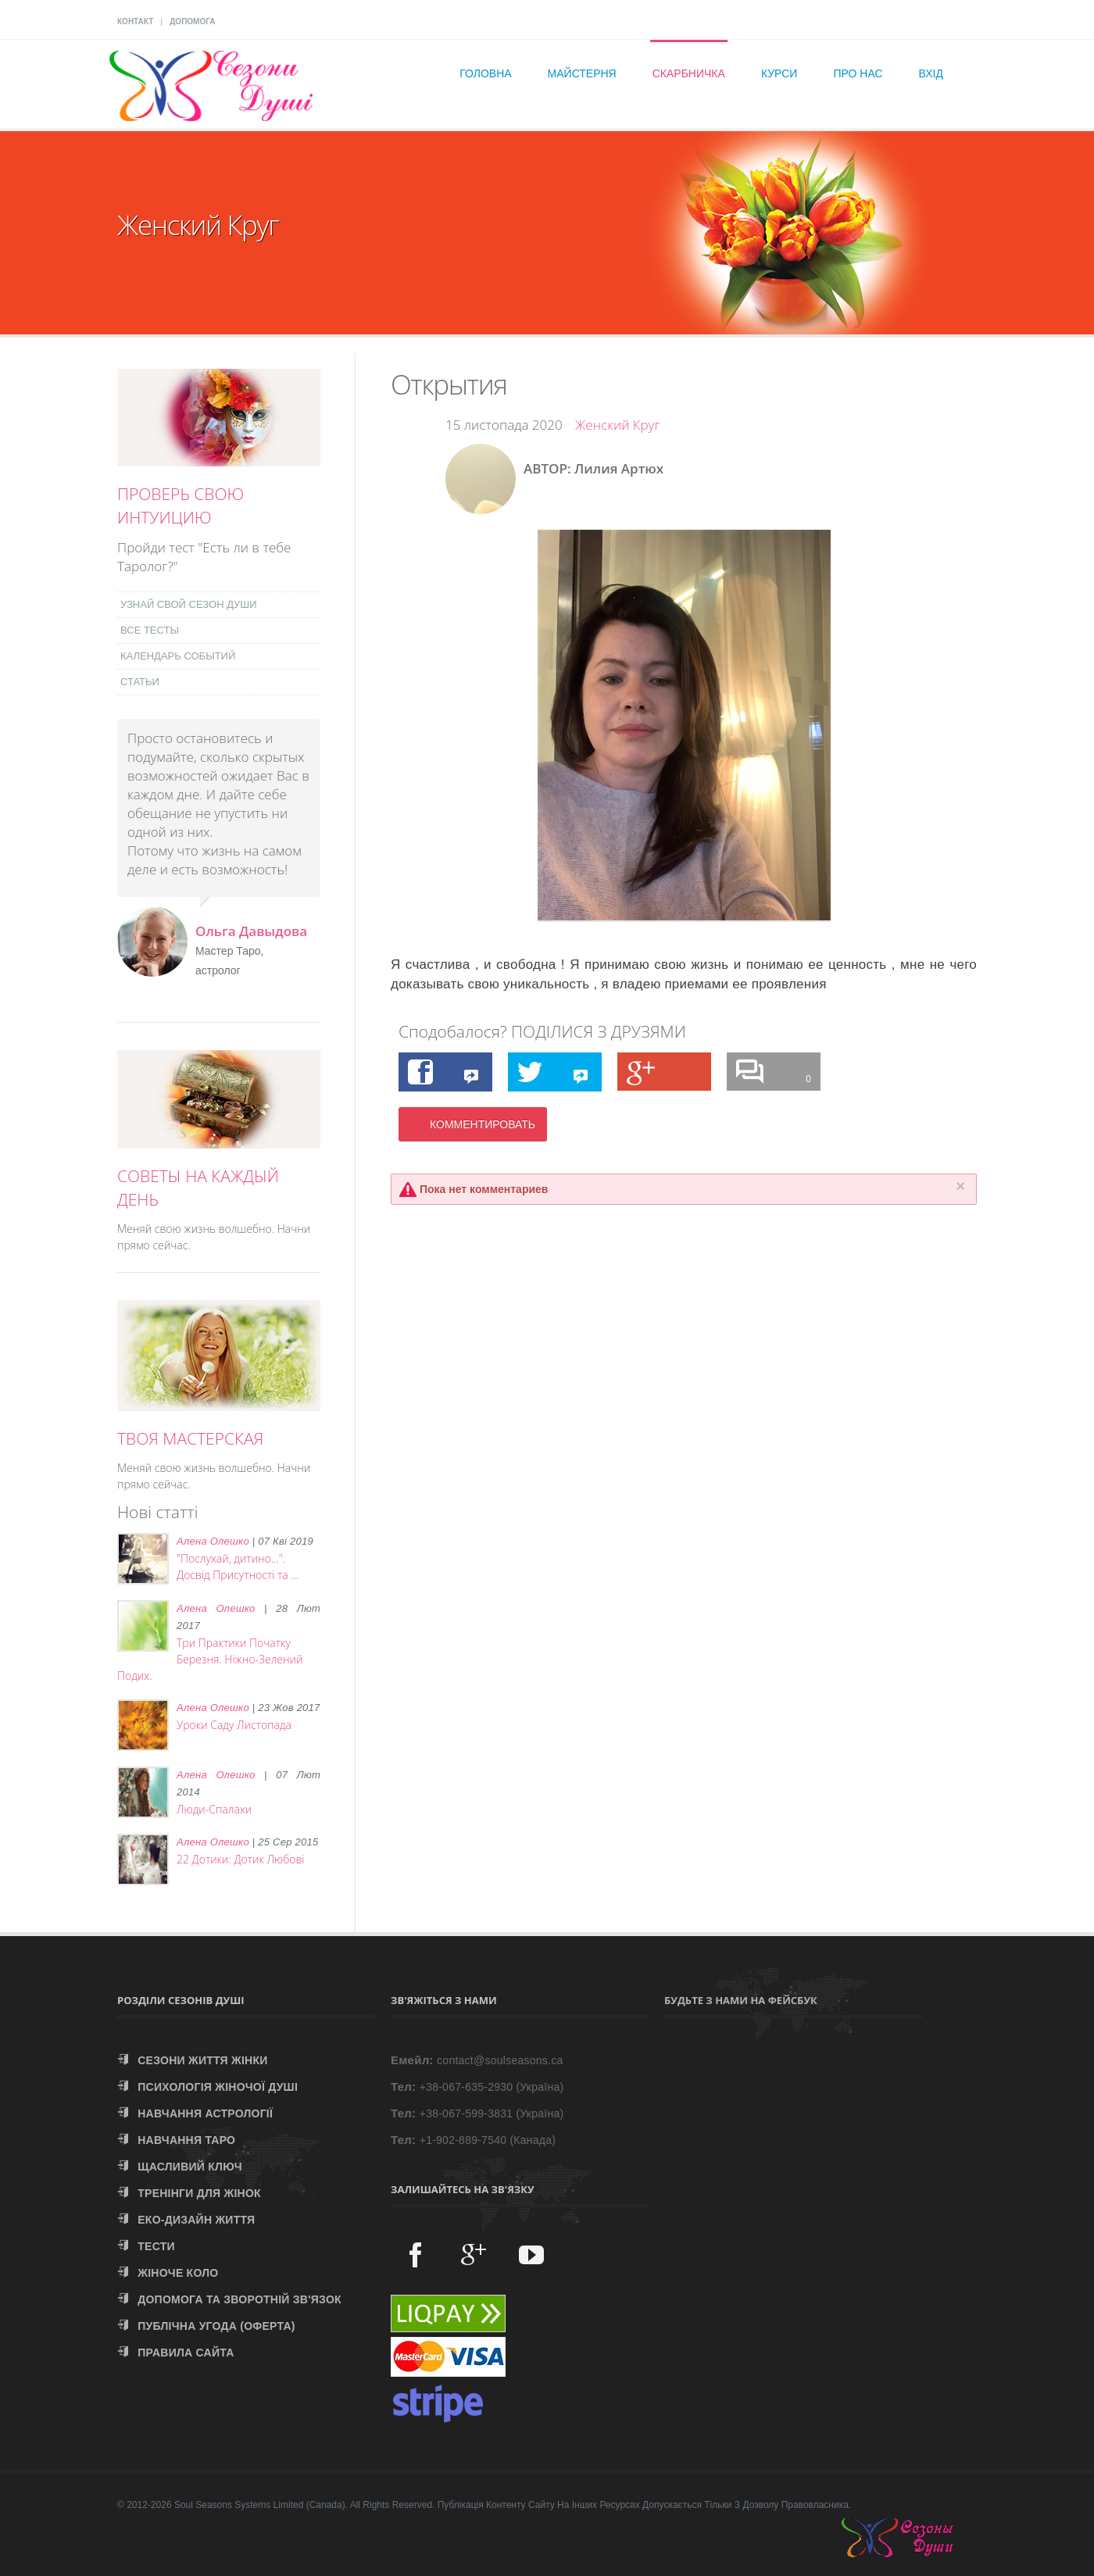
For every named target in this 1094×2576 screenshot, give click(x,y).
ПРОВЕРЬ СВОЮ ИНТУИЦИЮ (180, 505)
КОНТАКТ (135, 21)
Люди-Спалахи (214, 1809)
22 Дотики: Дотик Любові (241, 1859)
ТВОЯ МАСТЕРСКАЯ (190, 1438)
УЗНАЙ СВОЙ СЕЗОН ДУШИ (188, 604)
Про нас (857, 73)
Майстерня (582, 73)
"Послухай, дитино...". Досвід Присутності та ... (238, 1566)
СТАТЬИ (139, 682)
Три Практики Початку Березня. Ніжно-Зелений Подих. (209, 1659)
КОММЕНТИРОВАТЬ (482, 1124)
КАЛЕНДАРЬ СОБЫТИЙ (177, 656)
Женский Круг (617, 425)
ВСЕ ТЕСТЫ (149, 630)
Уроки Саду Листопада (234, 1724)
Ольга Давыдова (251, 931)
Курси (779, 73)
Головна (485, 73)
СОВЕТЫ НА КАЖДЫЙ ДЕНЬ (198, 1187)
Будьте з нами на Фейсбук (740, 2000)
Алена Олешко (213, 1541)
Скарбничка (688, 73)
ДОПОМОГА (192, 21)
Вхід (931, 73)
